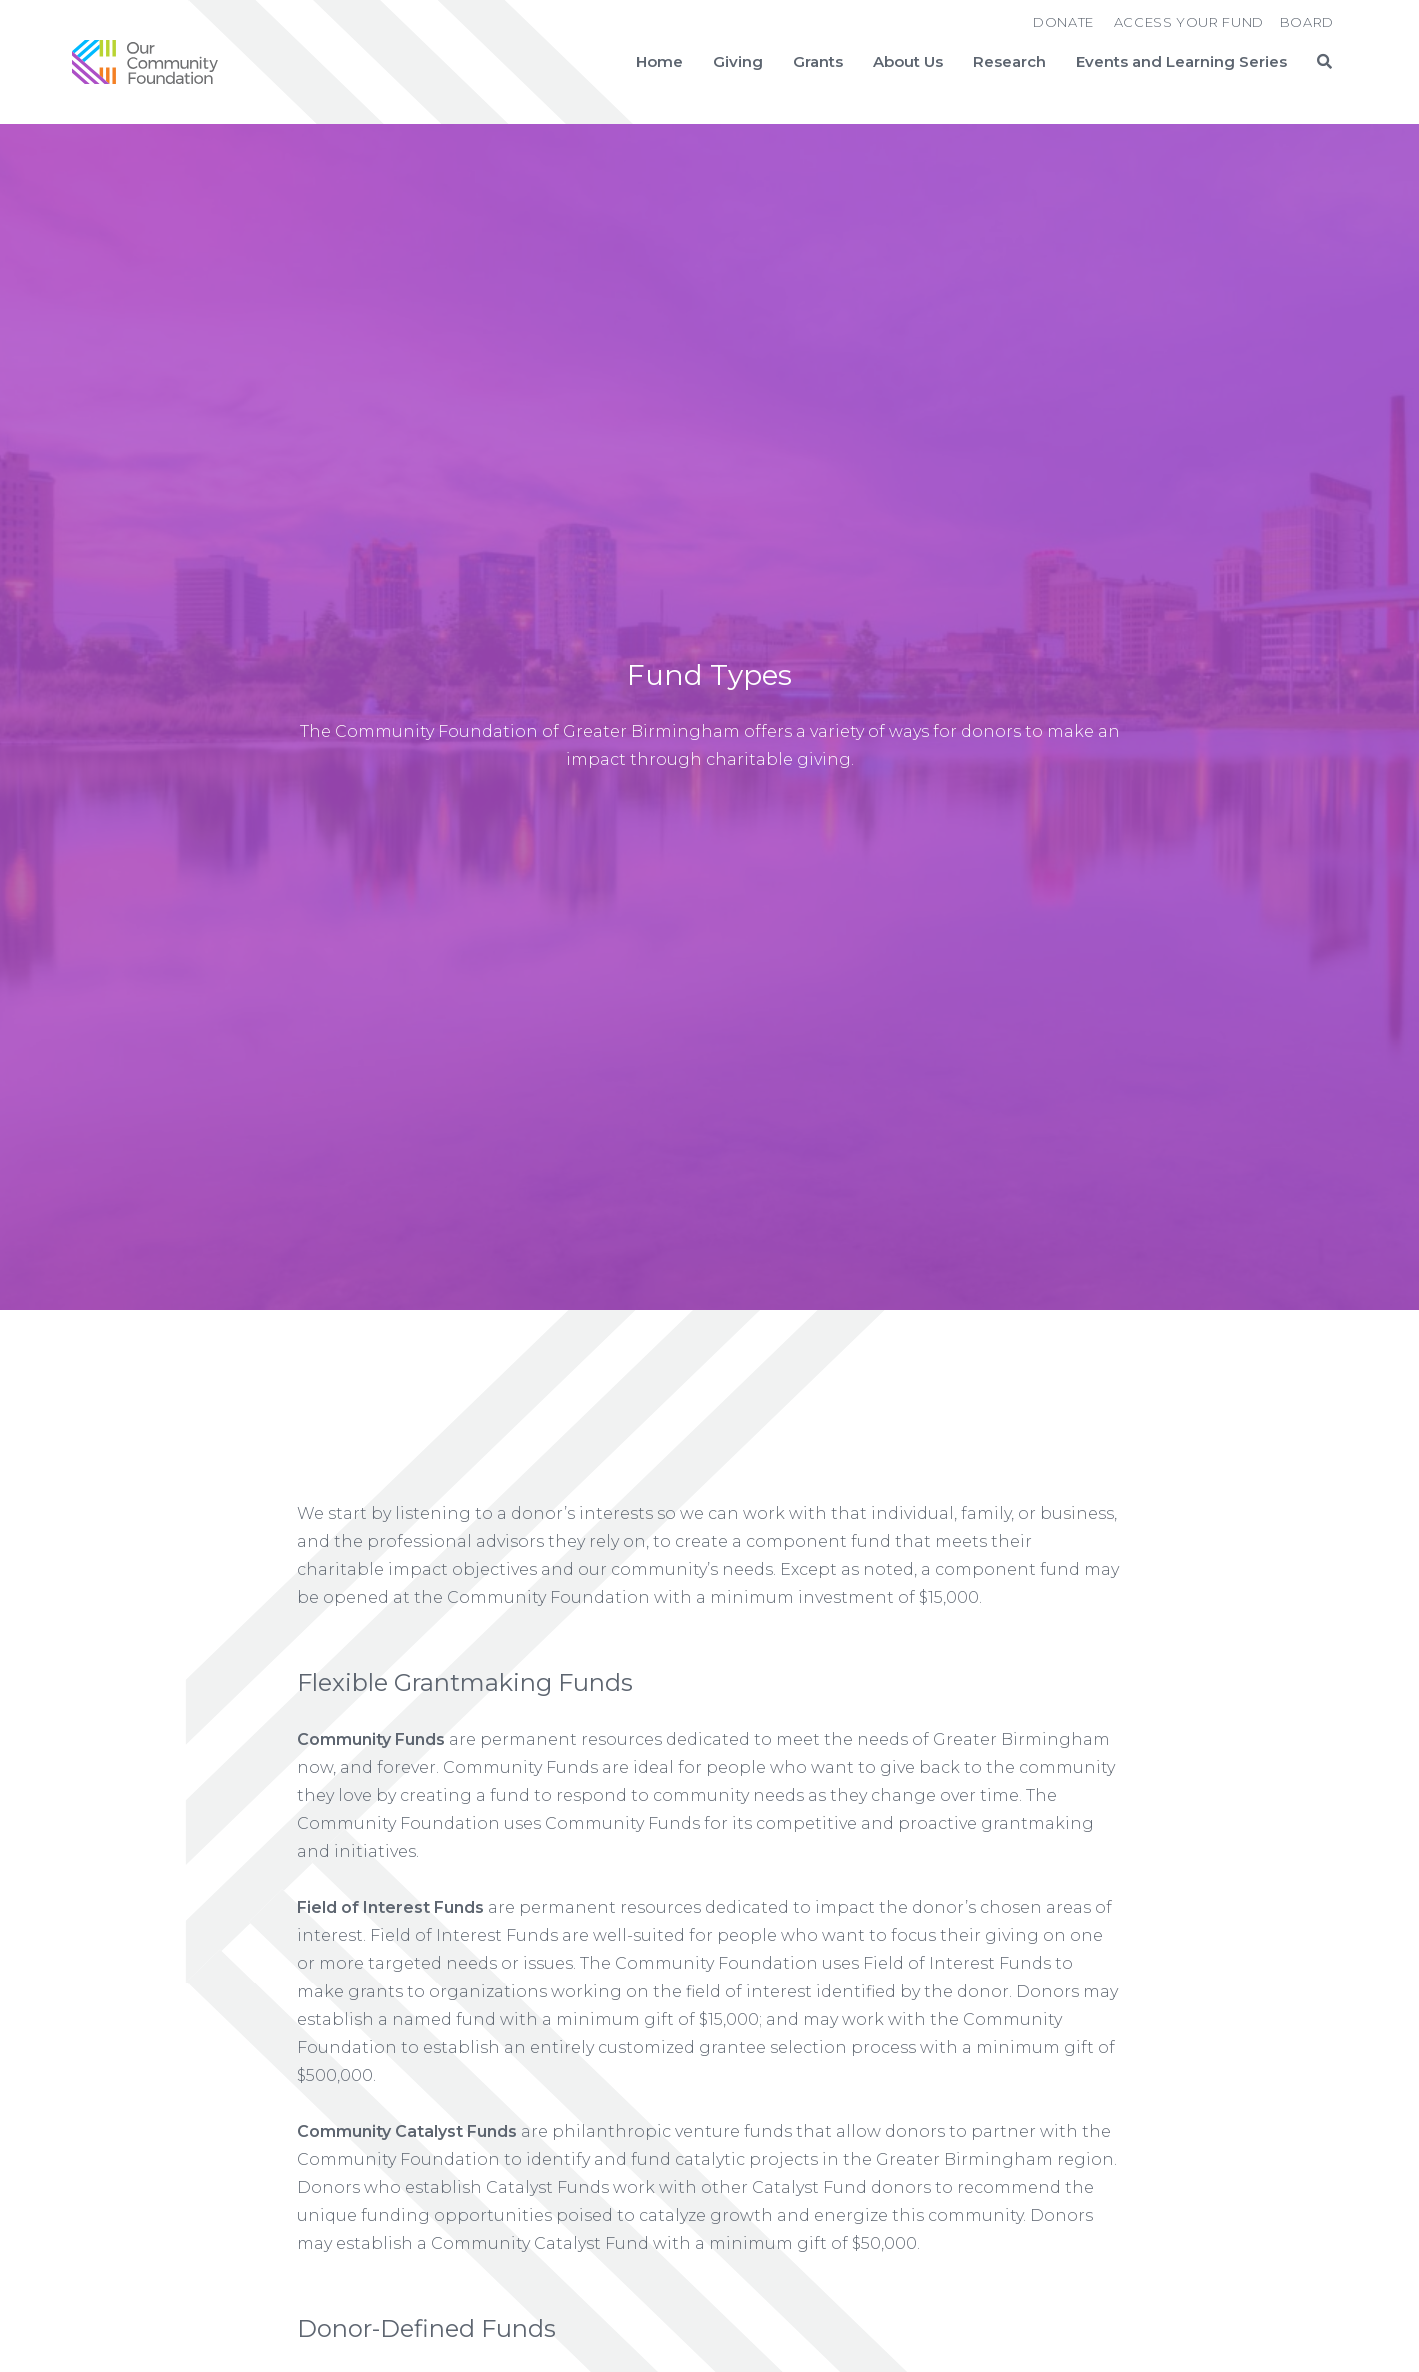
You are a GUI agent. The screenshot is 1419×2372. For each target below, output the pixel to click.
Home (659, 62)
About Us (908, 62)
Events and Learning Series (1181, 62)
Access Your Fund (1189, 22)
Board (1307, 22)
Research (1009, 62)
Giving (738, 62)
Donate (1063, 22)
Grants (818, 62)
